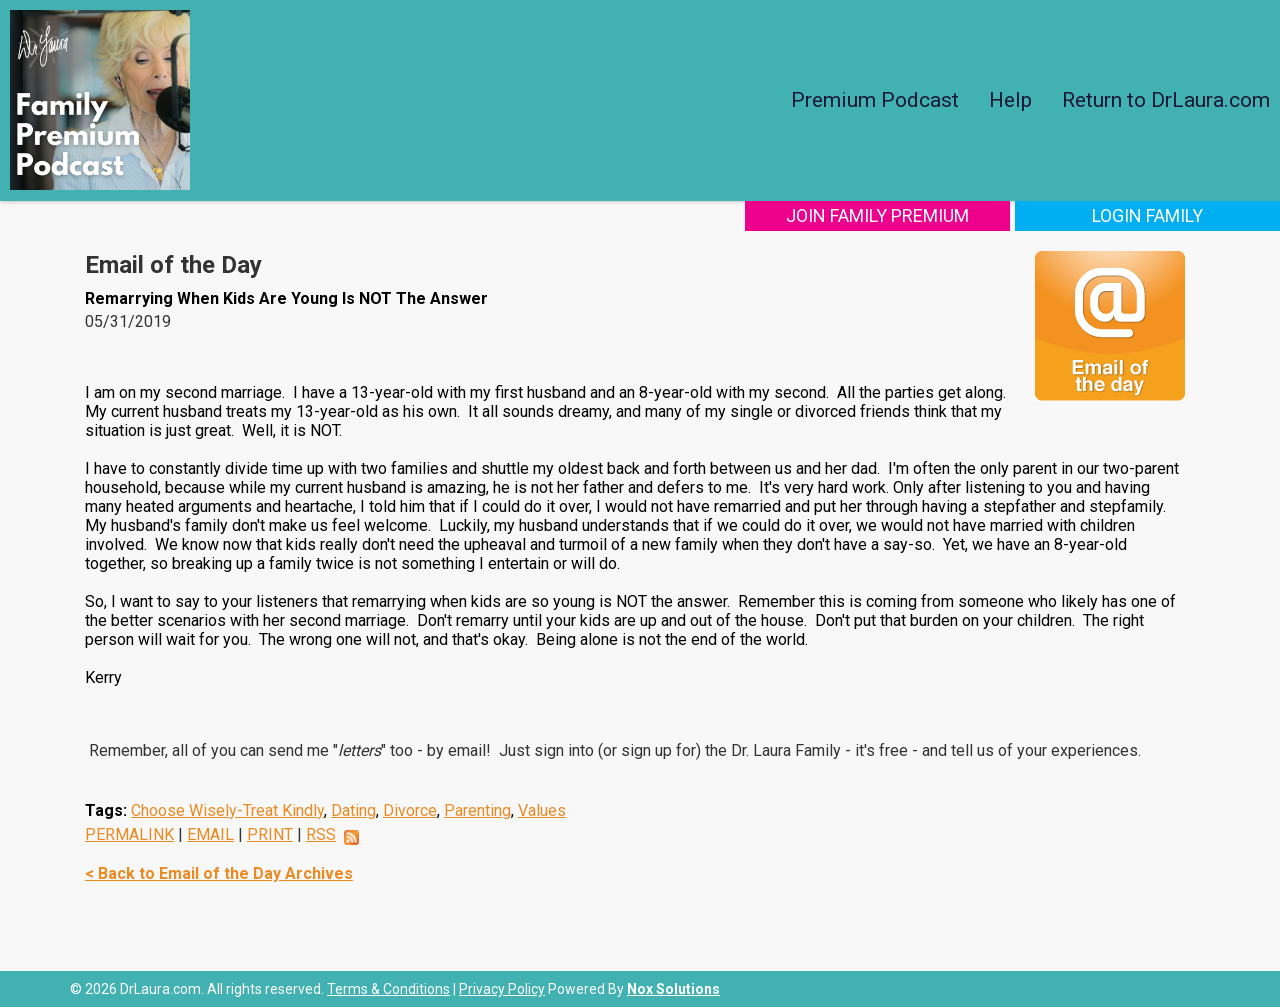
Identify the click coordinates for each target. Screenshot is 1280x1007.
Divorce (410, 810)
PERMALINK (129, 834)
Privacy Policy (502, 989)
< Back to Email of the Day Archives (219, 873)
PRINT (270, 834)
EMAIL (210, 834)
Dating (353, 810)
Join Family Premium (877, 215)
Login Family (1147, 215)
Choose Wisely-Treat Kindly (227, 810)
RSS (321, 834)
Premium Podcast (875, 100)
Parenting (477, 810)
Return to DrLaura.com (1166, 100)
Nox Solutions (673, 989)
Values (542, 810)
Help (1010, 100)
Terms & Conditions (388, 989)
